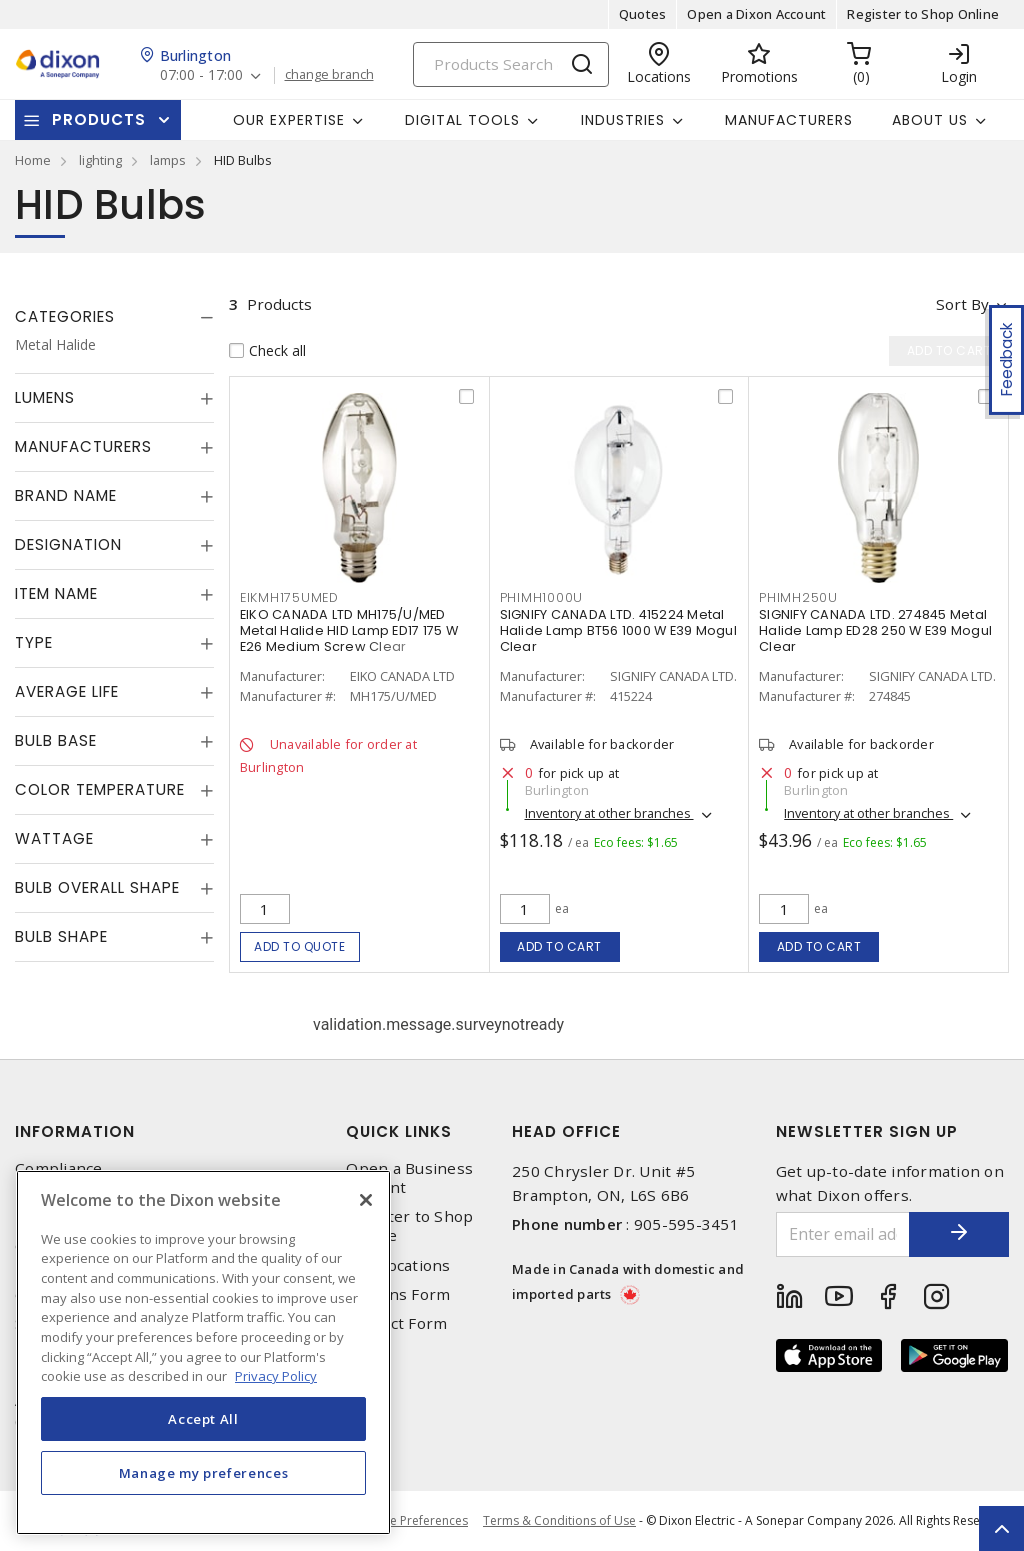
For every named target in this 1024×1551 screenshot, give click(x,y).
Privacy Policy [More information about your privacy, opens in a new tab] (276, 1376)
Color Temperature (100, 789)
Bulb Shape (61, 936)
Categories (65, 316)
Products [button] (99, 119)
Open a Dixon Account (756, 14)
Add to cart (559, 946)
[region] (203, 1352)
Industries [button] (623, 120)
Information (75, 1131)
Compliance (59, 1168)
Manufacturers (789, 120)
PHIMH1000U (542, 597)
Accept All (203, 1419)
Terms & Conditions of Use (559, 1520)
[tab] (114, 317)
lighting (100, 160)
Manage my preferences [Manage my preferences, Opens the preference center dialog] (204, 1473)
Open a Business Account (409, 1178)
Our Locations (398, 1265)
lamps (168, 160)
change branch (329, 75)
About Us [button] (930, 120)
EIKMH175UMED (289, 597)
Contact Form (396, 1323)
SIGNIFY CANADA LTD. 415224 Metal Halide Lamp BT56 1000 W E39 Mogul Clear (618, 630)
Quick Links (399, 1131)
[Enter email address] (843, 1234)
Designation (68, 544)
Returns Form (398, 1294)
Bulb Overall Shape (97, 887)
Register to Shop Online (923, 14)
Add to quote (299, 946)
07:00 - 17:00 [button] (201, 75)
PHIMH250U (798, 597)
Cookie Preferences (412, 1521)
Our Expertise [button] (289, 120)
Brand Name (66, 495)
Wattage (54, 838)
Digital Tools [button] (462, 120)
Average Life (67, 691)
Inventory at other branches (609, 813)
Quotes (643, 14)
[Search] (511, 64)
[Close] (366, 1200)
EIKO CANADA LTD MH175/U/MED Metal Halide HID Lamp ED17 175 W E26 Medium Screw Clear (349, 630)
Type (34, 642)
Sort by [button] (962, 304)
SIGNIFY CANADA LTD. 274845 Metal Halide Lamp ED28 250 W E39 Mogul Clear (875, 630)
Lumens (45, 397)
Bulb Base (56, 740)
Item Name (56, 593)
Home (33, 160)
